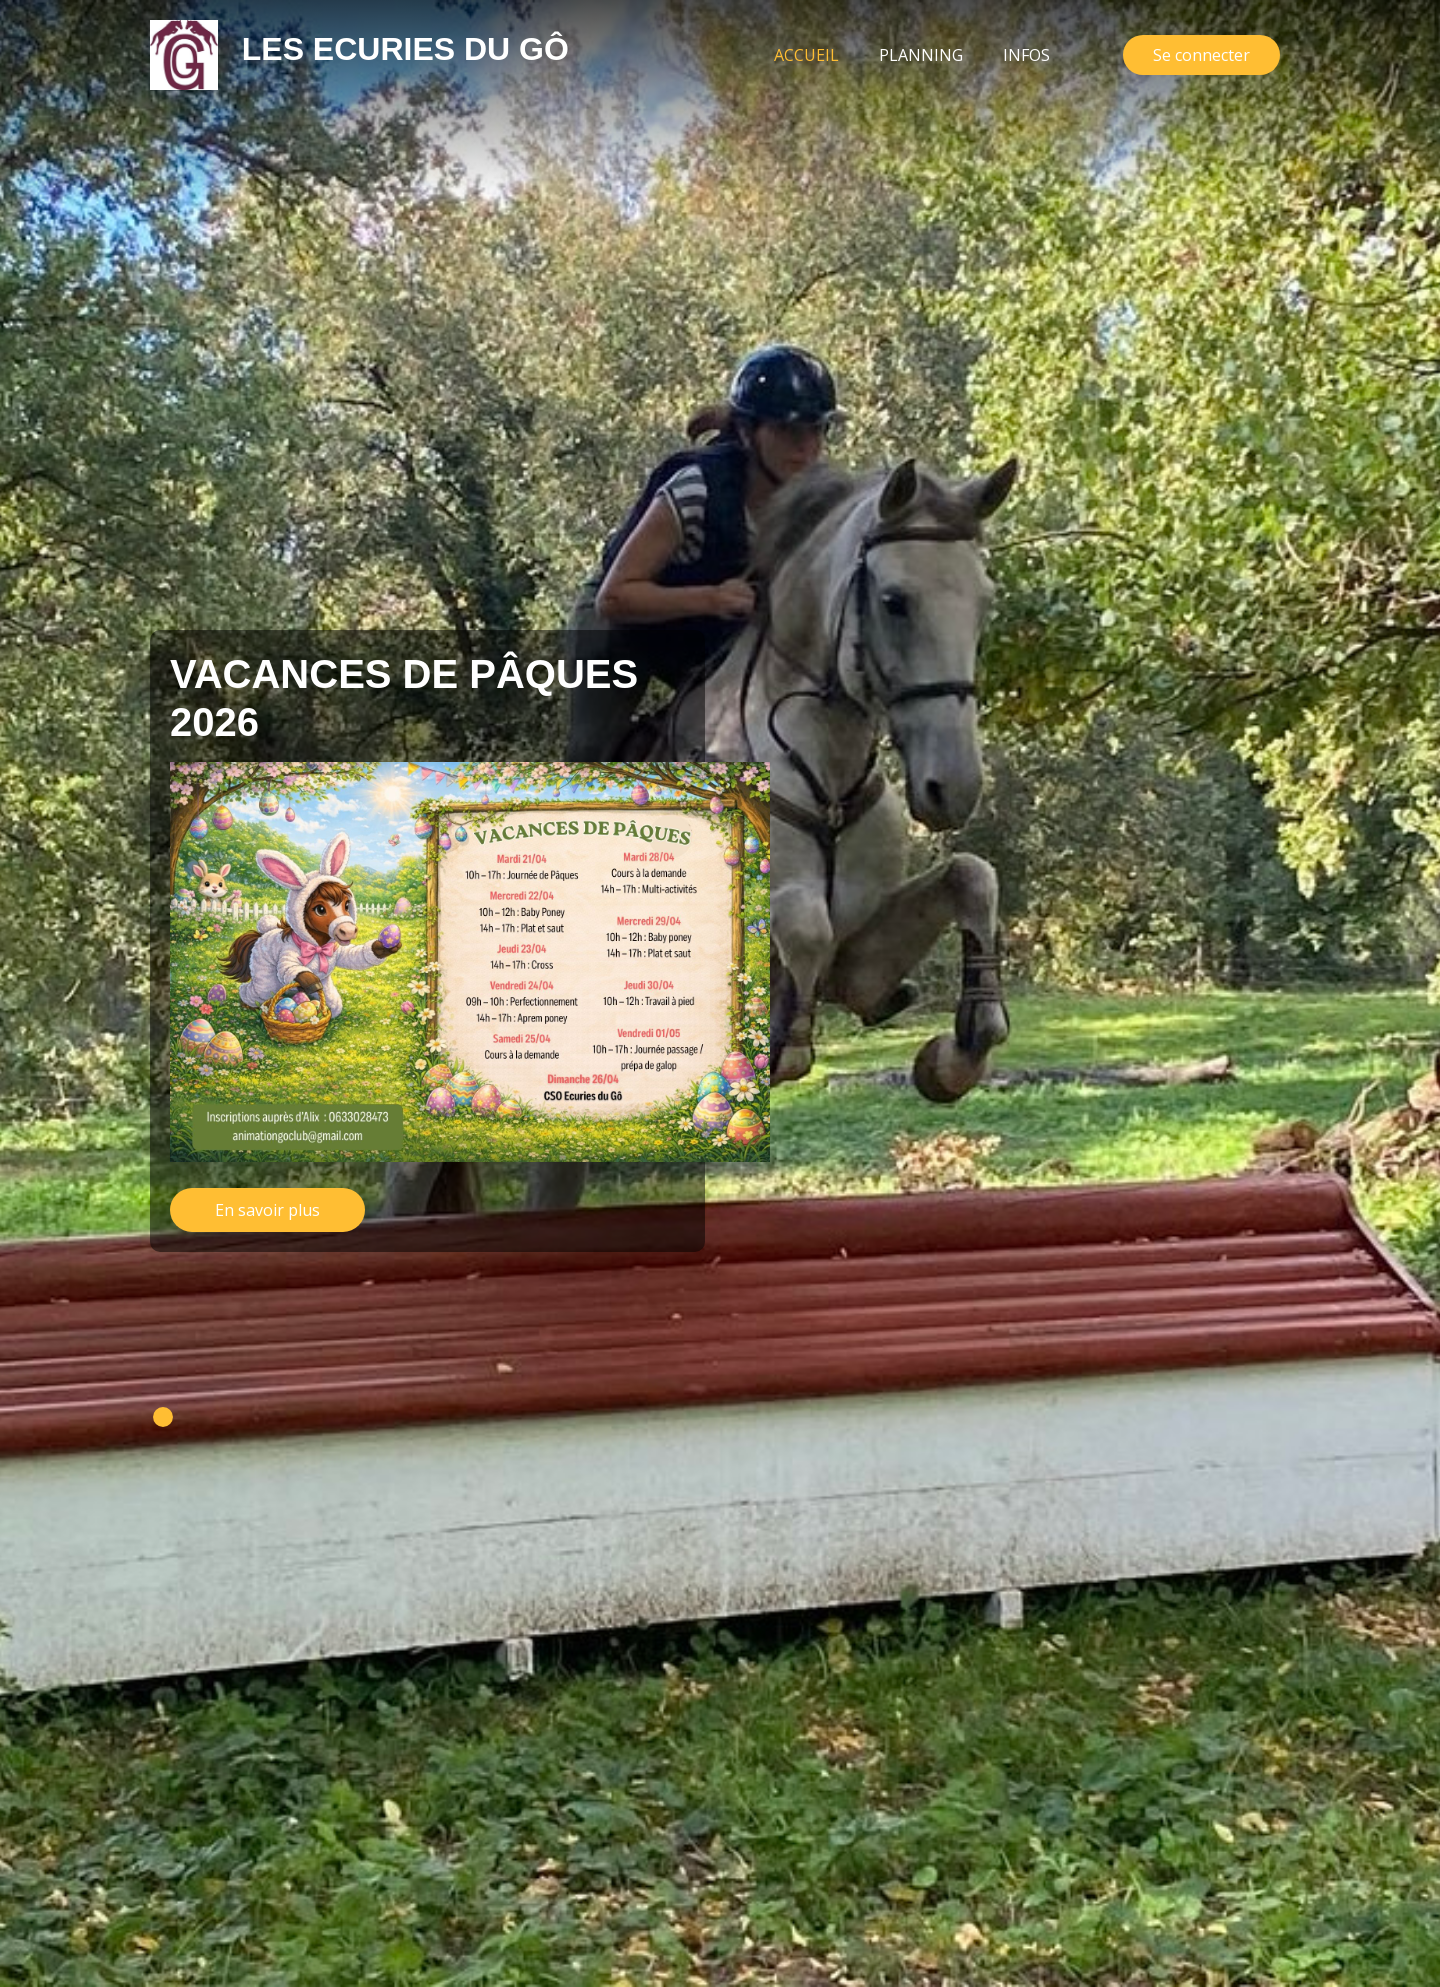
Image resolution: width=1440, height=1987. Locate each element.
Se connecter (1201, 55)
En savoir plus (267, 1210)
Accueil (816, 54)
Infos (1026, 55)
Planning (921, 55)
